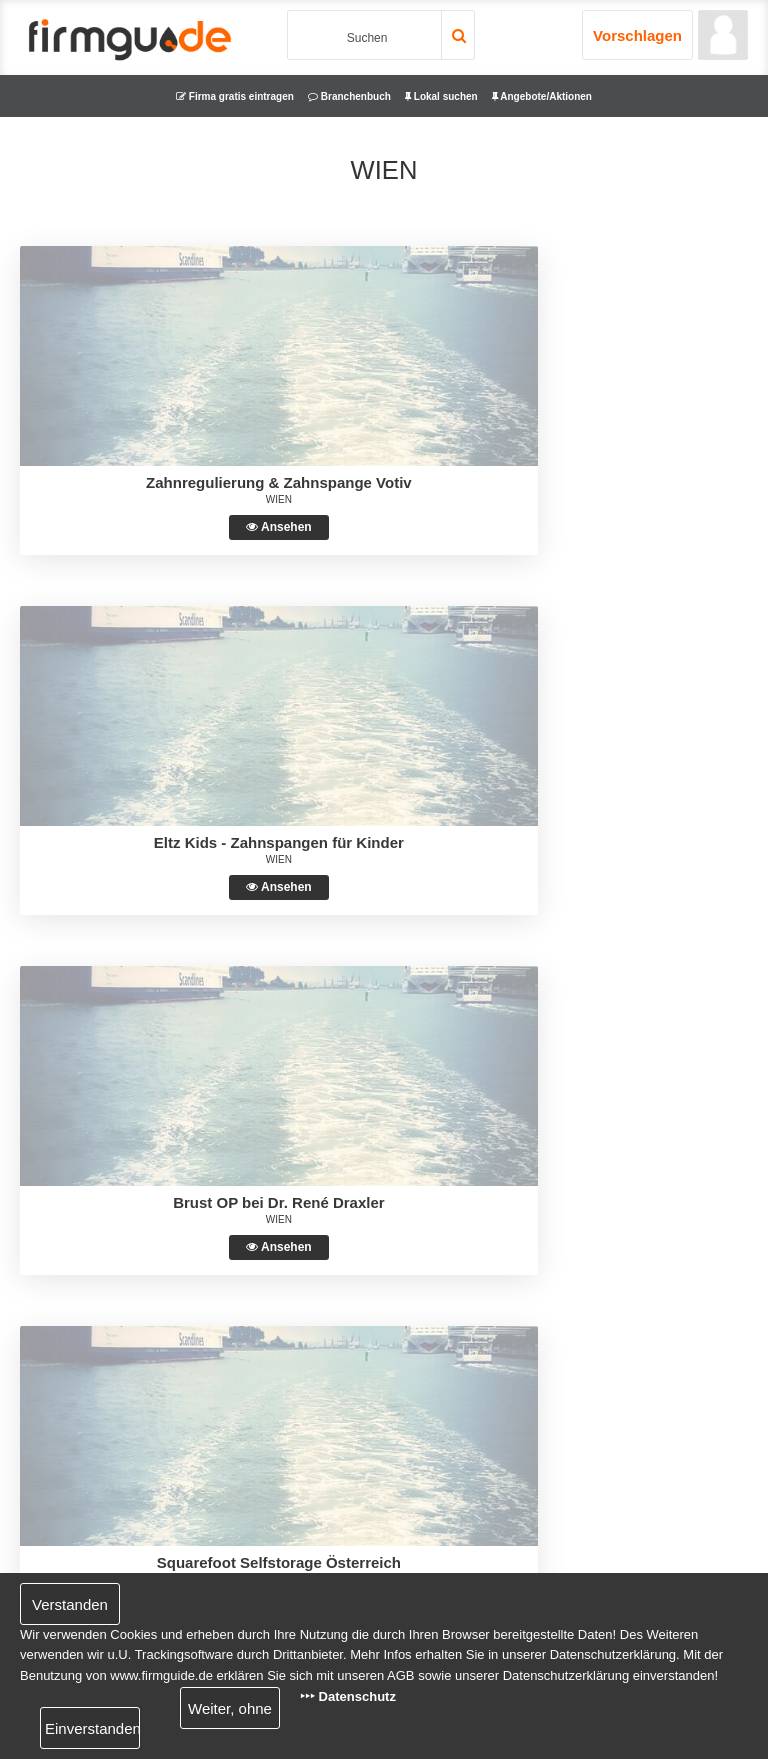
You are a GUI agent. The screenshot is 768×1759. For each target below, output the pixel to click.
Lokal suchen (441, 96)
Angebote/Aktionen (542, 96)
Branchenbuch (349, 96)
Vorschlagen (637, 35)
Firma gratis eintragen (235, 96)
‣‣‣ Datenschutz (348, 1696)
